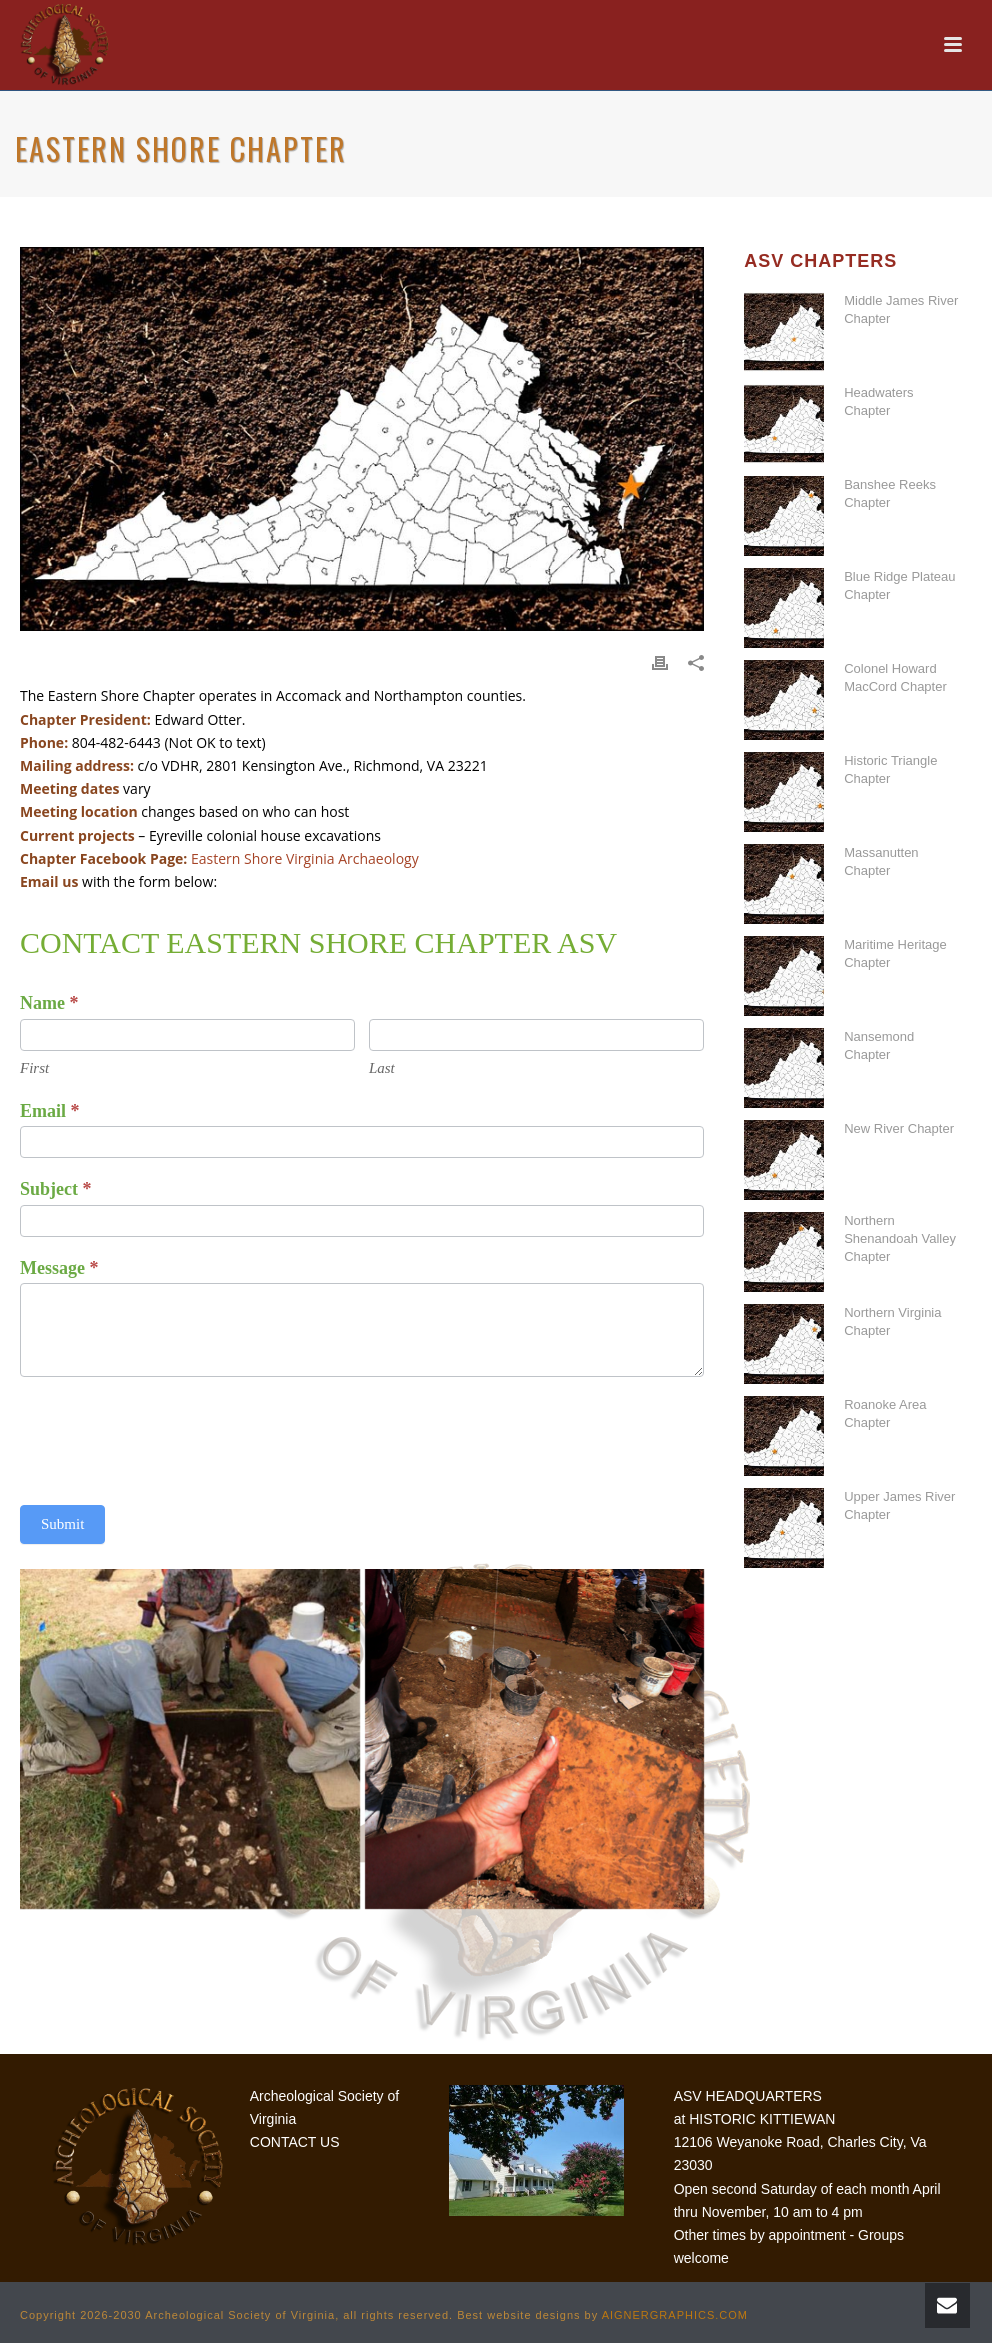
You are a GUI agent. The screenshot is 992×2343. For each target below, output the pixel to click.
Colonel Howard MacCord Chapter (895, 677)
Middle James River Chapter (901, 309)
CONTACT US (295, 2142)
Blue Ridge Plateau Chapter (899, 585)
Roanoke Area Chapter (885, 1413)
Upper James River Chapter (899, 1505)
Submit (62, 1524)
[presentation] (172, 1436)
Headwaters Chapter (878, 401)
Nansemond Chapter (879, 1045)
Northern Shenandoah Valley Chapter (900, 1238)
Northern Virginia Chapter (892, 1321)
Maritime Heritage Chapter (895, 953)
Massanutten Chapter (881, 861)
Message (59, 1268)
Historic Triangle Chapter (890, 769)
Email (50, 1111)
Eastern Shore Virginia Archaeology (305, 858)
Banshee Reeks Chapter (890, 493)
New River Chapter (899, 1128)
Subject (56, 1189)
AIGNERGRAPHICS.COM (675, 2315)
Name (49, 1003)
